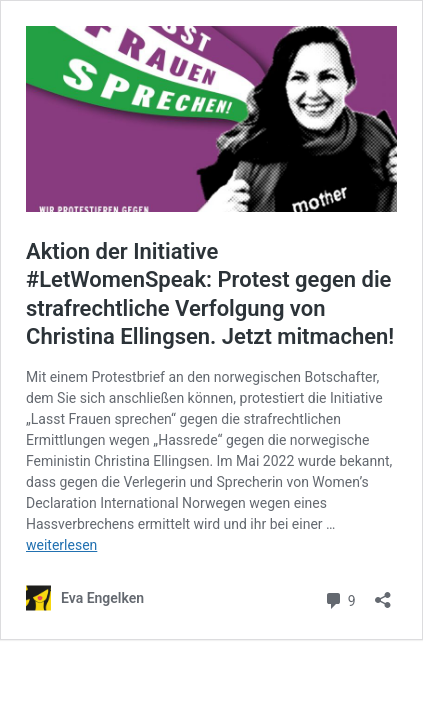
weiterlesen (61, 545)
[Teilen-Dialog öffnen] (383, 593)
